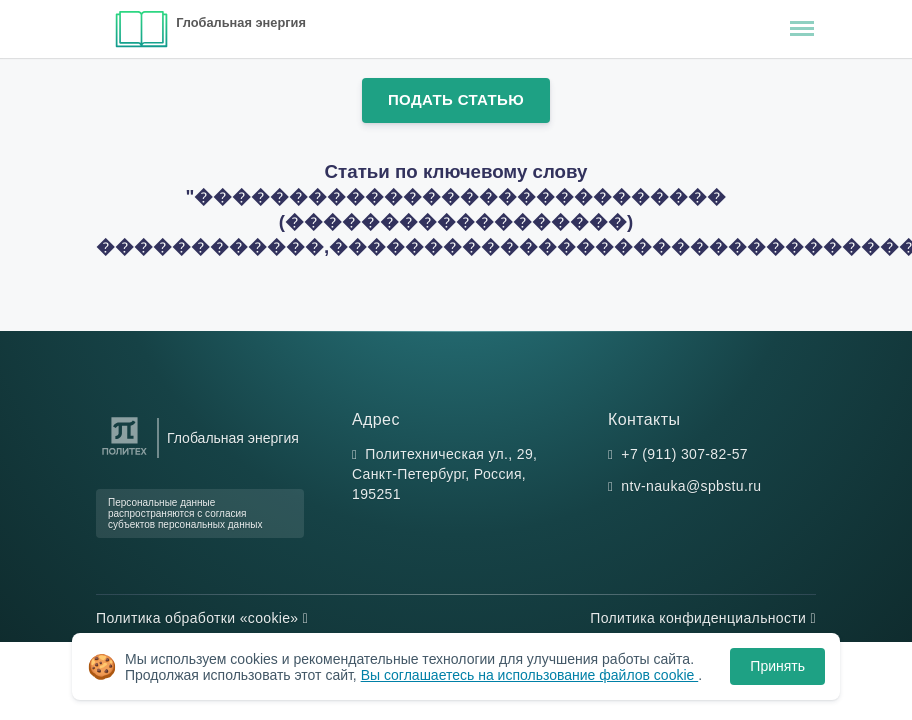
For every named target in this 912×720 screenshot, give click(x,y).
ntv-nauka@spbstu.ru (691, 486)
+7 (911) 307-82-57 (684, 454)
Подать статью (456, 99)
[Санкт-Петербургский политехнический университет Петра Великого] (124, 455)
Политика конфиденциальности (703, 618)
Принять (777, 666)
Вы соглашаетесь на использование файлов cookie (530, 675)
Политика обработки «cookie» (202, 618)
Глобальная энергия (241, 22)
